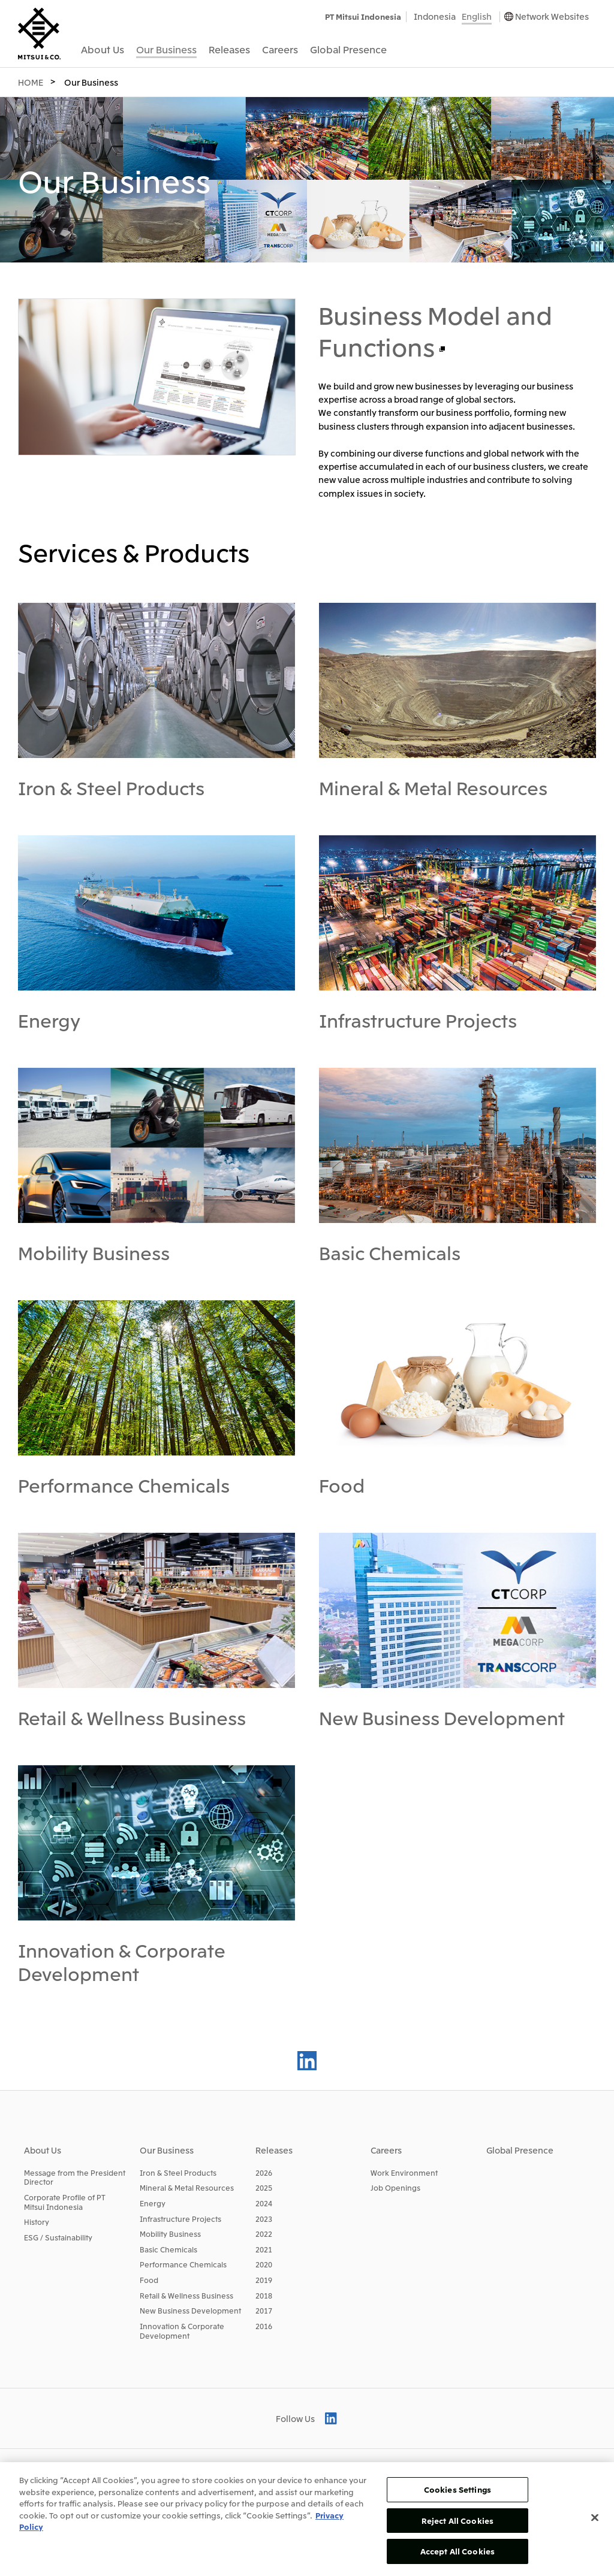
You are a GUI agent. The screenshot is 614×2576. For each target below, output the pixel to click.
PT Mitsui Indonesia (363, 16)
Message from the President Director (74, 2177)
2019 (263, 2280)
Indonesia (435, 16)
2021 (263, 2249)
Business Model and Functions (435, 330)
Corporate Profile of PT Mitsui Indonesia (65, 2202)
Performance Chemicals (124, 1485)
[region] (307, 2519)
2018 (263, 2295)
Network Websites (552, 16)
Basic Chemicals (389, 1252)
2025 (263, 2187)
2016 (263, 2326)
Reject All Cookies (457, 2520)
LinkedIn (307, 2060)
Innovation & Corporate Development (121, 1961)
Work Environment (404, 2172)
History (36, 2221)
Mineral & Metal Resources (433, 787)
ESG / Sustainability (58, 2237)
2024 (263, 2203)
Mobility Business (94, 1252)
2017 (263, 2310)
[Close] (595, 2518)
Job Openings (395, 2187)
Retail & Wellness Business (132, 1717)
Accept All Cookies (457, 2551)
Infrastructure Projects (418, 1020)
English (477, 16)
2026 (263, 2172)
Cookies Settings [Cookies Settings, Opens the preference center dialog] (457, 2489)
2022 (263, 2233)
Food (342, 1485)
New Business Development (442, 1717)
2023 (263, 2218)
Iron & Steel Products (111, 787)
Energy (49, 1020)
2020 (263, 2264)
